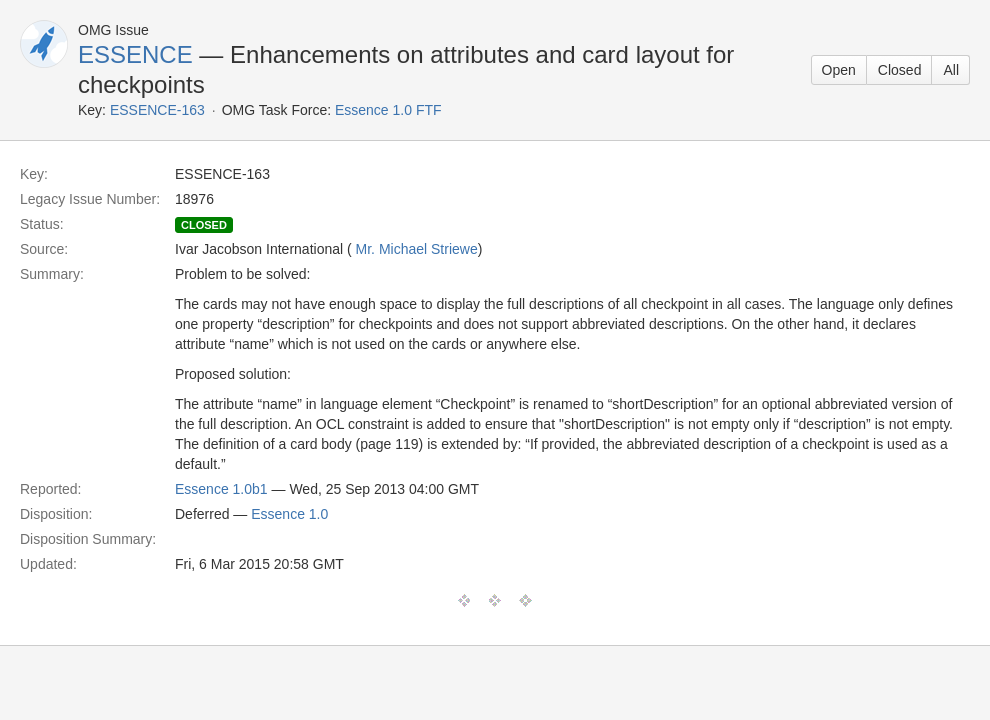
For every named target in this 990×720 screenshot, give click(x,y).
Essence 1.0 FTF (388, 110)
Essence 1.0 (289, 514)
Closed (900, 70)
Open (839, 70)
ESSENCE (135, 54)
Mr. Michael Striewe (417, 249)
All (951, 70)
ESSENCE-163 (157, 110)
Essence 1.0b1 (221, 489)
